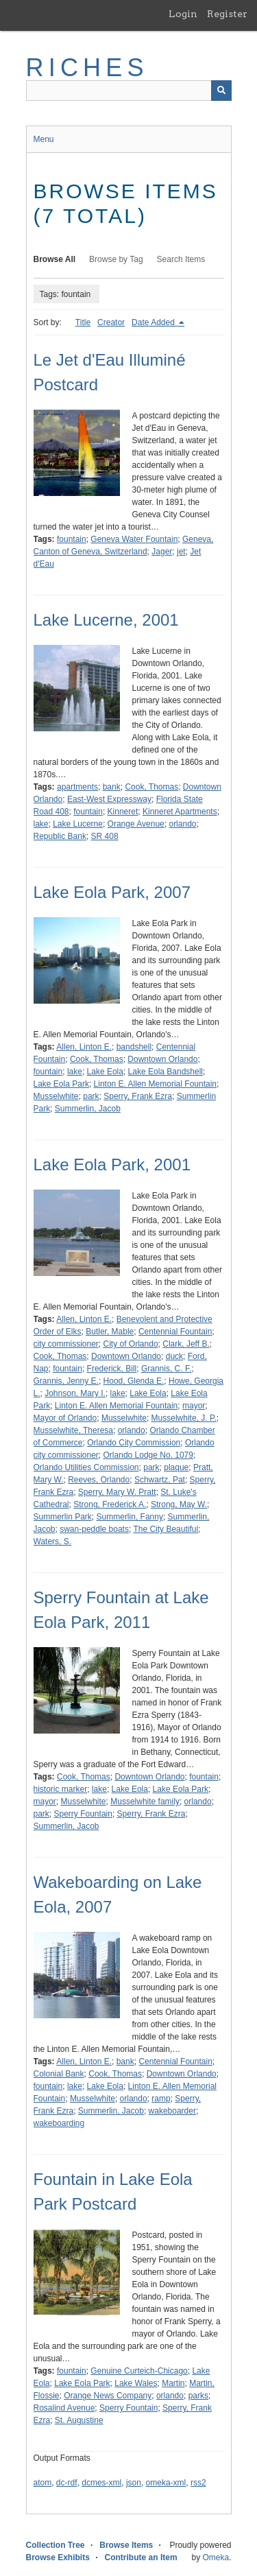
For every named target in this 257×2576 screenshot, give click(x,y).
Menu (44, 139)
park (91, 1096)
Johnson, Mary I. (75, 1393)
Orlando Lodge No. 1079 (148, 1455)
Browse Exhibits (58, 2557)
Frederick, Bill (112, 1368)
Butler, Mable (110, 1331)
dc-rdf (66, 2483)
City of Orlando (130, 1344)
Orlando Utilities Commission (86, 1467)
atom (43, 2483)
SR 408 (105, 836)
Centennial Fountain (175, 1331)
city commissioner (66, 1344)
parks (198, 2395)
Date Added (154, 322)
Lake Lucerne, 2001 (106, 620)
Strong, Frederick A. (109, 1504)
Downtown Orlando (162, 1059)
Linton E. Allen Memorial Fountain (155, 1084)
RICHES (87, 68)
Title (82, 322)
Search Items (181, 259)
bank (112, 787)
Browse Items (126, 2545)
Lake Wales (135, 2383)
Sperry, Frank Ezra (137, 1096)
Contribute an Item (141, 2557)
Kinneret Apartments (180, 811)
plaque (176, 1467)
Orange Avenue (136, 824)
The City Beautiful (165, 1529)
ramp (160, 2098)
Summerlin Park (63, 1517)
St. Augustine (79, 2420)
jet (181, 551)
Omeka (215, 2557)
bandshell (134, 1047)
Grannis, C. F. (166, 1368)
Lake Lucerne (78, 824)
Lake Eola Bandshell (165, 1071)
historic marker (61, 1789)
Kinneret (123, 811)
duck (174, 1356)
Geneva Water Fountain (134, 539)
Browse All (55, 259)
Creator (111, 322)
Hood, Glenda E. (133, 1381)
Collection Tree (55, 2545)
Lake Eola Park (61, 1084)
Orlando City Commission (133, 1442)
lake (41, 824)
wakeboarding (59, 2123)
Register (227, 13)
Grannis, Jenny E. (66, 1381)
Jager (161, 551)
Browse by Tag (116, 259)
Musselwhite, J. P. (184, 1418)
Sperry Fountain (83, 1814)
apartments (77, 787)
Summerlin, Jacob (88, 1108)
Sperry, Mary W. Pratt (117, 1492)
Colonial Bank (59, 2074)
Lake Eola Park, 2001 (112, 1164)
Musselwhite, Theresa (74, 1430)
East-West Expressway (109, 799)
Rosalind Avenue (64, 2408)
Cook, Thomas (151, 787)
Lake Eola (105, 1071)
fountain (71, 539)
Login (183, 13)
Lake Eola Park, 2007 (112, 892)
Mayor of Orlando (65, 1418)
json (133, 2483)
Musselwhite (56, 1096)
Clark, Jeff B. (185, 1344)
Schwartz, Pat (159, 1480)
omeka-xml (166, 2483)
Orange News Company (107, 2395)
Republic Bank (60, 836)
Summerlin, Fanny (130, 1517)
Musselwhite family (145, 1801)
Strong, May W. (179, 1504)
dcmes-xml (101, 2483)
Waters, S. (53, 1541)
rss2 (198, 2483)
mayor (193, 1405)
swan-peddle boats (94, 1529)
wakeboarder (172, 2111)
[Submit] (221, 90)
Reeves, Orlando (99, 1480)
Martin (173, 2383)
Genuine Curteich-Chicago (138, 2371)
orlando (182, 824)
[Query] (129, 90)
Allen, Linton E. (84, 1047)
